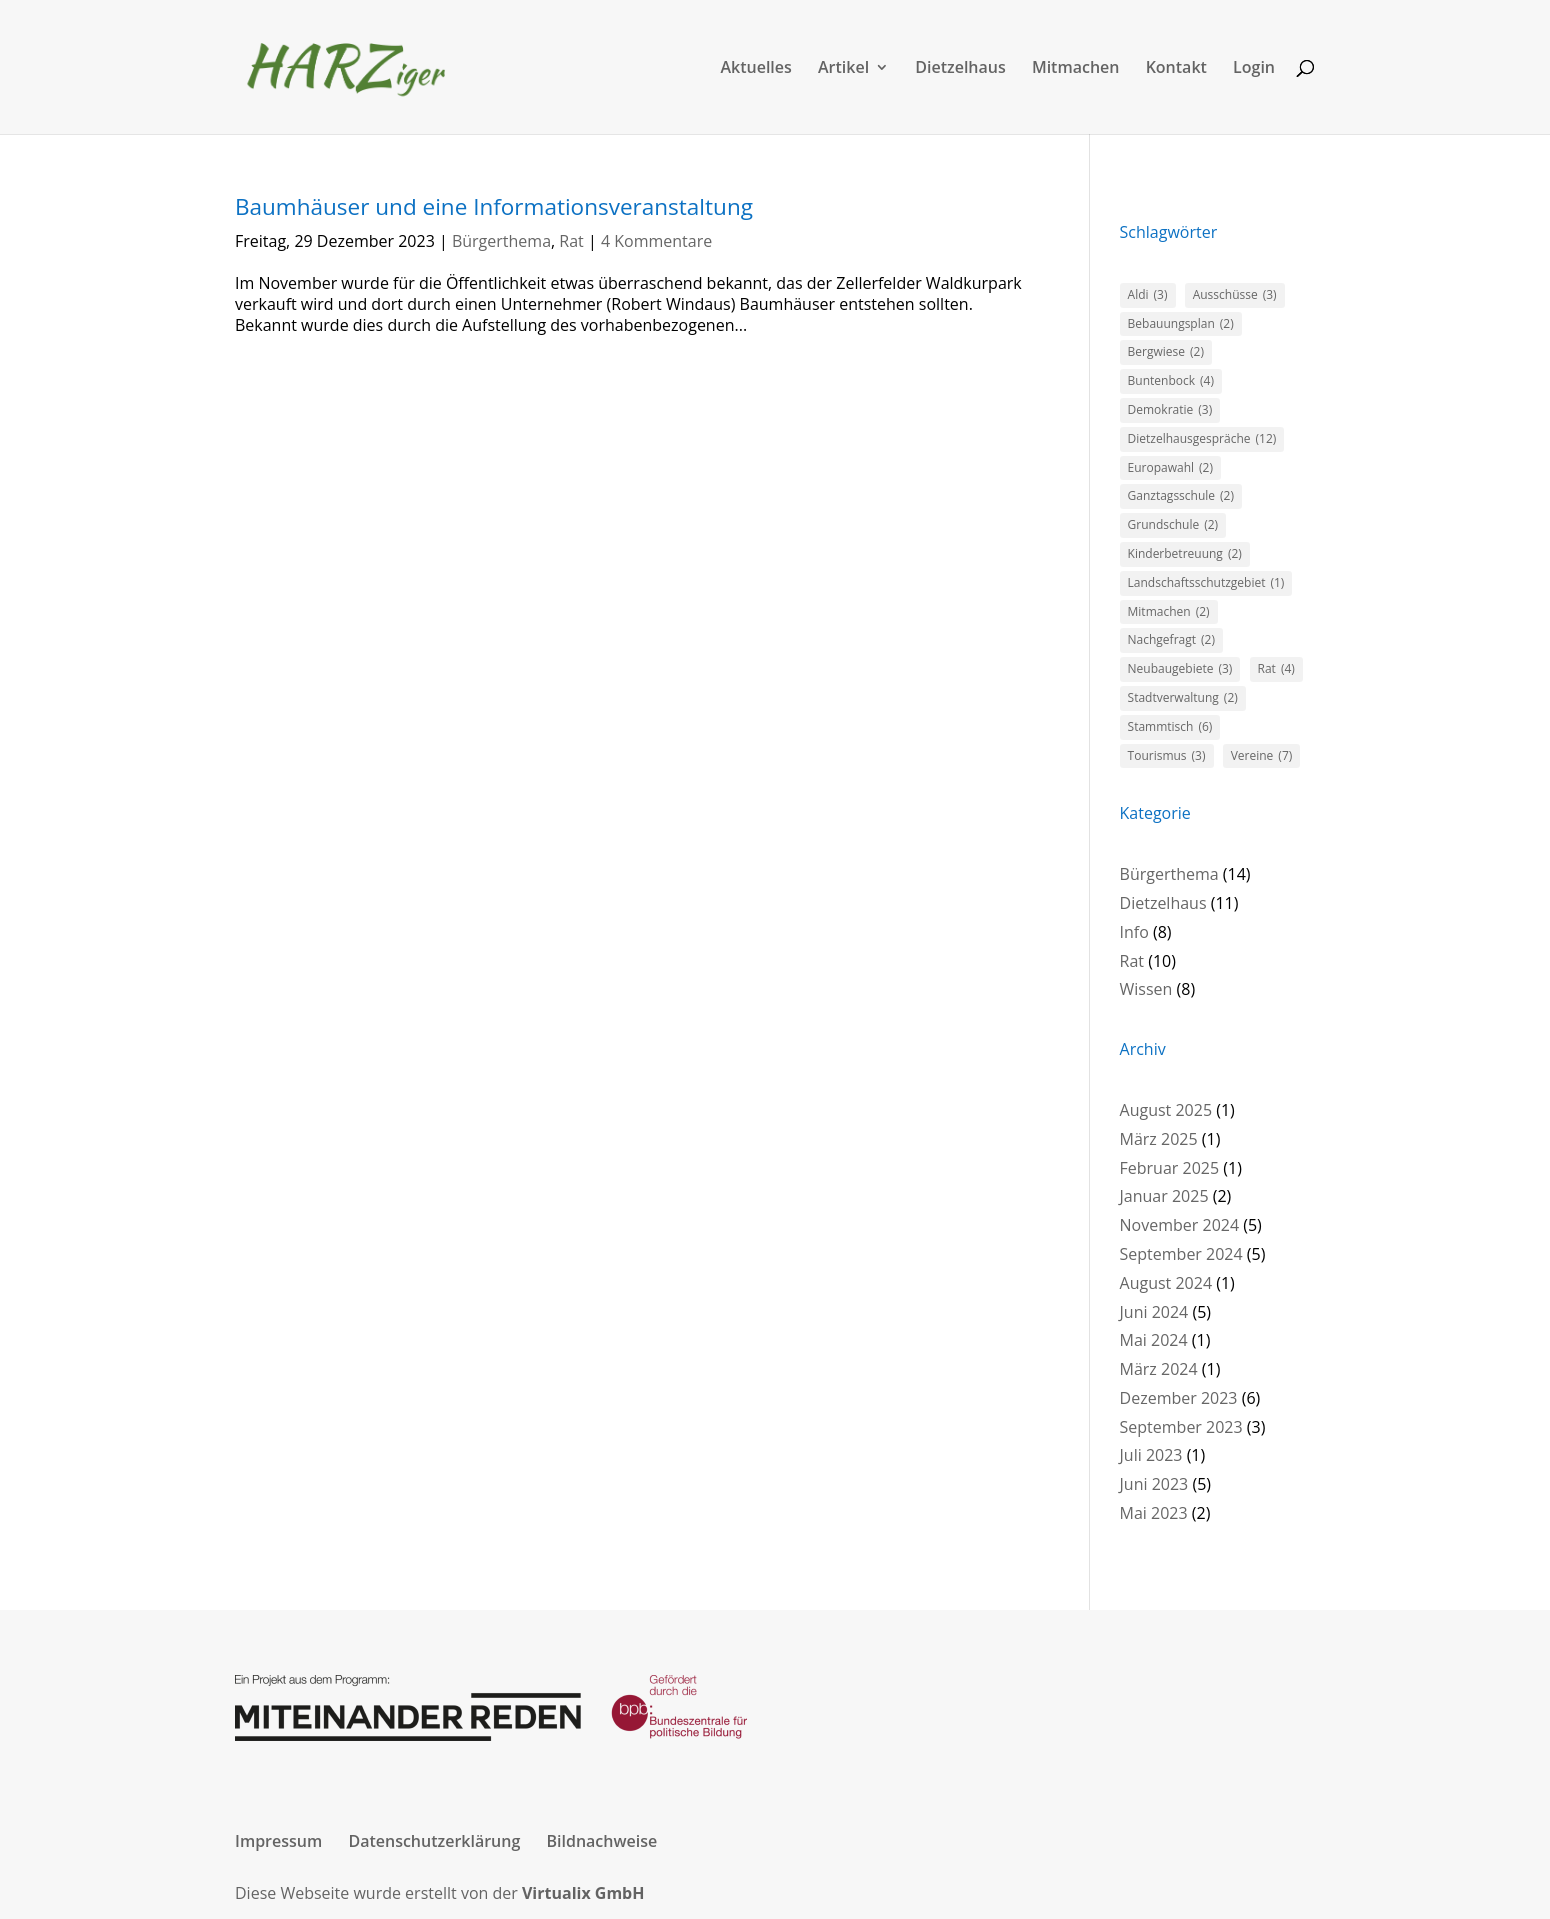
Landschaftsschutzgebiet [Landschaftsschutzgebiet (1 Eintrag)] (1206, 583)
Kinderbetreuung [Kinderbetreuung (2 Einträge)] (1185, 554)
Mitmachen (1076, 69)
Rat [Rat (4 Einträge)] (1276, 669)
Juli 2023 (1151, 1455)
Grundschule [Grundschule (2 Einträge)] (1173, 525)
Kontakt (1176, 69)
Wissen (1146, 989)
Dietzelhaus (960, 69)
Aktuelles (755, 69)
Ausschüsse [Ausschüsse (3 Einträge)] (1235, 295)
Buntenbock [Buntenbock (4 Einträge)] (1171, 381)
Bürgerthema (501, 241)
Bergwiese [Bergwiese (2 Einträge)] (1166, 352)
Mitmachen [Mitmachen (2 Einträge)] (1169, 612)
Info (1134, 932)
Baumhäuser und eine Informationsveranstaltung (494, 206)
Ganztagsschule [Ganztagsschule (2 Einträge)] (1181, 496)
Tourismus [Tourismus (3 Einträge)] (1167, 756)
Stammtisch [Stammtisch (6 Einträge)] (1170, 727)
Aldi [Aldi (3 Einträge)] (1148, 295)
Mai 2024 (1154, 1340)
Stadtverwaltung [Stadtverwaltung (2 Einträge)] (1183, 698)
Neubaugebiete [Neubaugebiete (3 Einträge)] (1180, 669)
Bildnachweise (601, 1841)
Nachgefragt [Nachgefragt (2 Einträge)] (1171, 640)
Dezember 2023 (1179, 1398)
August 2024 (1166, 1283)
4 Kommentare (656, 241)
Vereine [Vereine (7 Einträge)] (1262, 756)
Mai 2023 (1154, 1513)
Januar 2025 (1164, 1196)
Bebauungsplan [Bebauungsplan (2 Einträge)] (1181, 324)
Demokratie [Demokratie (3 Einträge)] (1170, 410)
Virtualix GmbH (583, 1893)
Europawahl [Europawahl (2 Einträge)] (1170, 468)
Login (1254, 69)
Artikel (843, 69)
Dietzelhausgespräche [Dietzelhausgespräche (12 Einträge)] (1202, 439)
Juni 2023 (1154, 1484)
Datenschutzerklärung (434, 1841)
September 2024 (1181, 1254)
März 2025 (1159, 1139)
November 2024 (1180, 1225)
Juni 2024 (1154, 1312)
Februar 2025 (1170, 1168)
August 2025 (1166, 1110)
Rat (571, 241)
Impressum (278, 1841)
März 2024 (1159, 1369)
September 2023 (1181, 1427)
